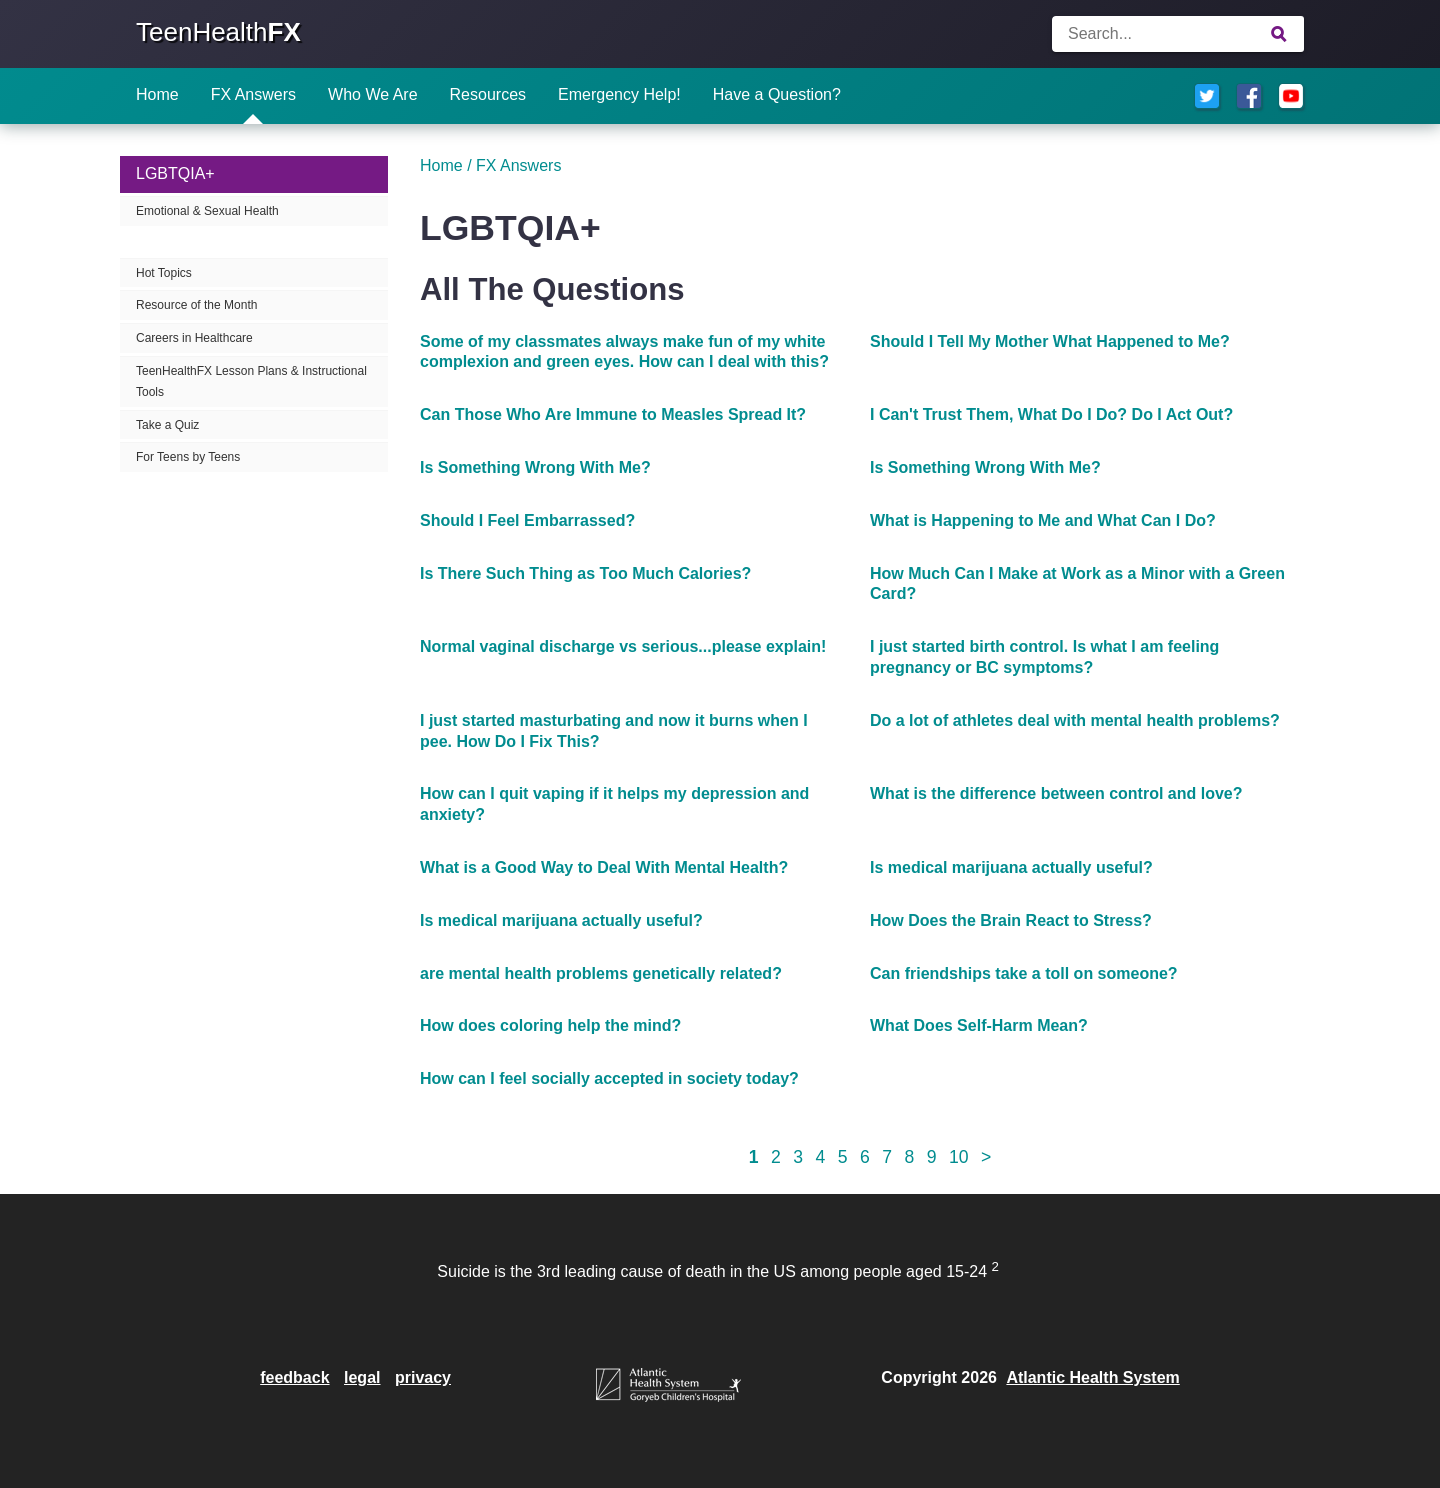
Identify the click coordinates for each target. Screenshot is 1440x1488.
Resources (488, 94)
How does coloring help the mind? (550, 1025)
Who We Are (373, 94)
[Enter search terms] (1178, 34)
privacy (423, 1377)
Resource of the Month (196, 305)
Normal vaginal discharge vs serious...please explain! (623, 646)
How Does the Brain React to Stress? (1011, 920)
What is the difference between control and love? (1056, 793)
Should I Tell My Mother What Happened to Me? (1050, 341)
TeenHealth (218, 32)
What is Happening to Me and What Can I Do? (1043, 520)
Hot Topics (164, 273)
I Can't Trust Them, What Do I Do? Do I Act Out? (1051, 414)
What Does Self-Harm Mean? (979, 1025)
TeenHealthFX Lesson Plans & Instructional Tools (251, 381)
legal (362, 1377)
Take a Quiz (167, 425)
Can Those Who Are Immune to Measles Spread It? (613, 414)
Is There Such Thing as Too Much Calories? (585, 573)
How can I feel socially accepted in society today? (609, 1078)
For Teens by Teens (188, 457)
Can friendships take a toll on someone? (1024, 973)
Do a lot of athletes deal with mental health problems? (1075, 720)
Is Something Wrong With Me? (535, 467)
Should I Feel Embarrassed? (527, 520)
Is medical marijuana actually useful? (1011, 867)
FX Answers (253, 94)
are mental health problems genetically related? (601, 973)
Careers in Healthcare (194, 338)
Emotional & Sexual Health (207, 211)
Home (157, 94)
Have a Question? (777, 94)
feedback (294, 1377)
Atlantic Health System (1092, 1377)
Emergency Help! (619, 94)
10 (959, 1157)
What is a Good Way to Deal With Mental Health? (604, 867)
